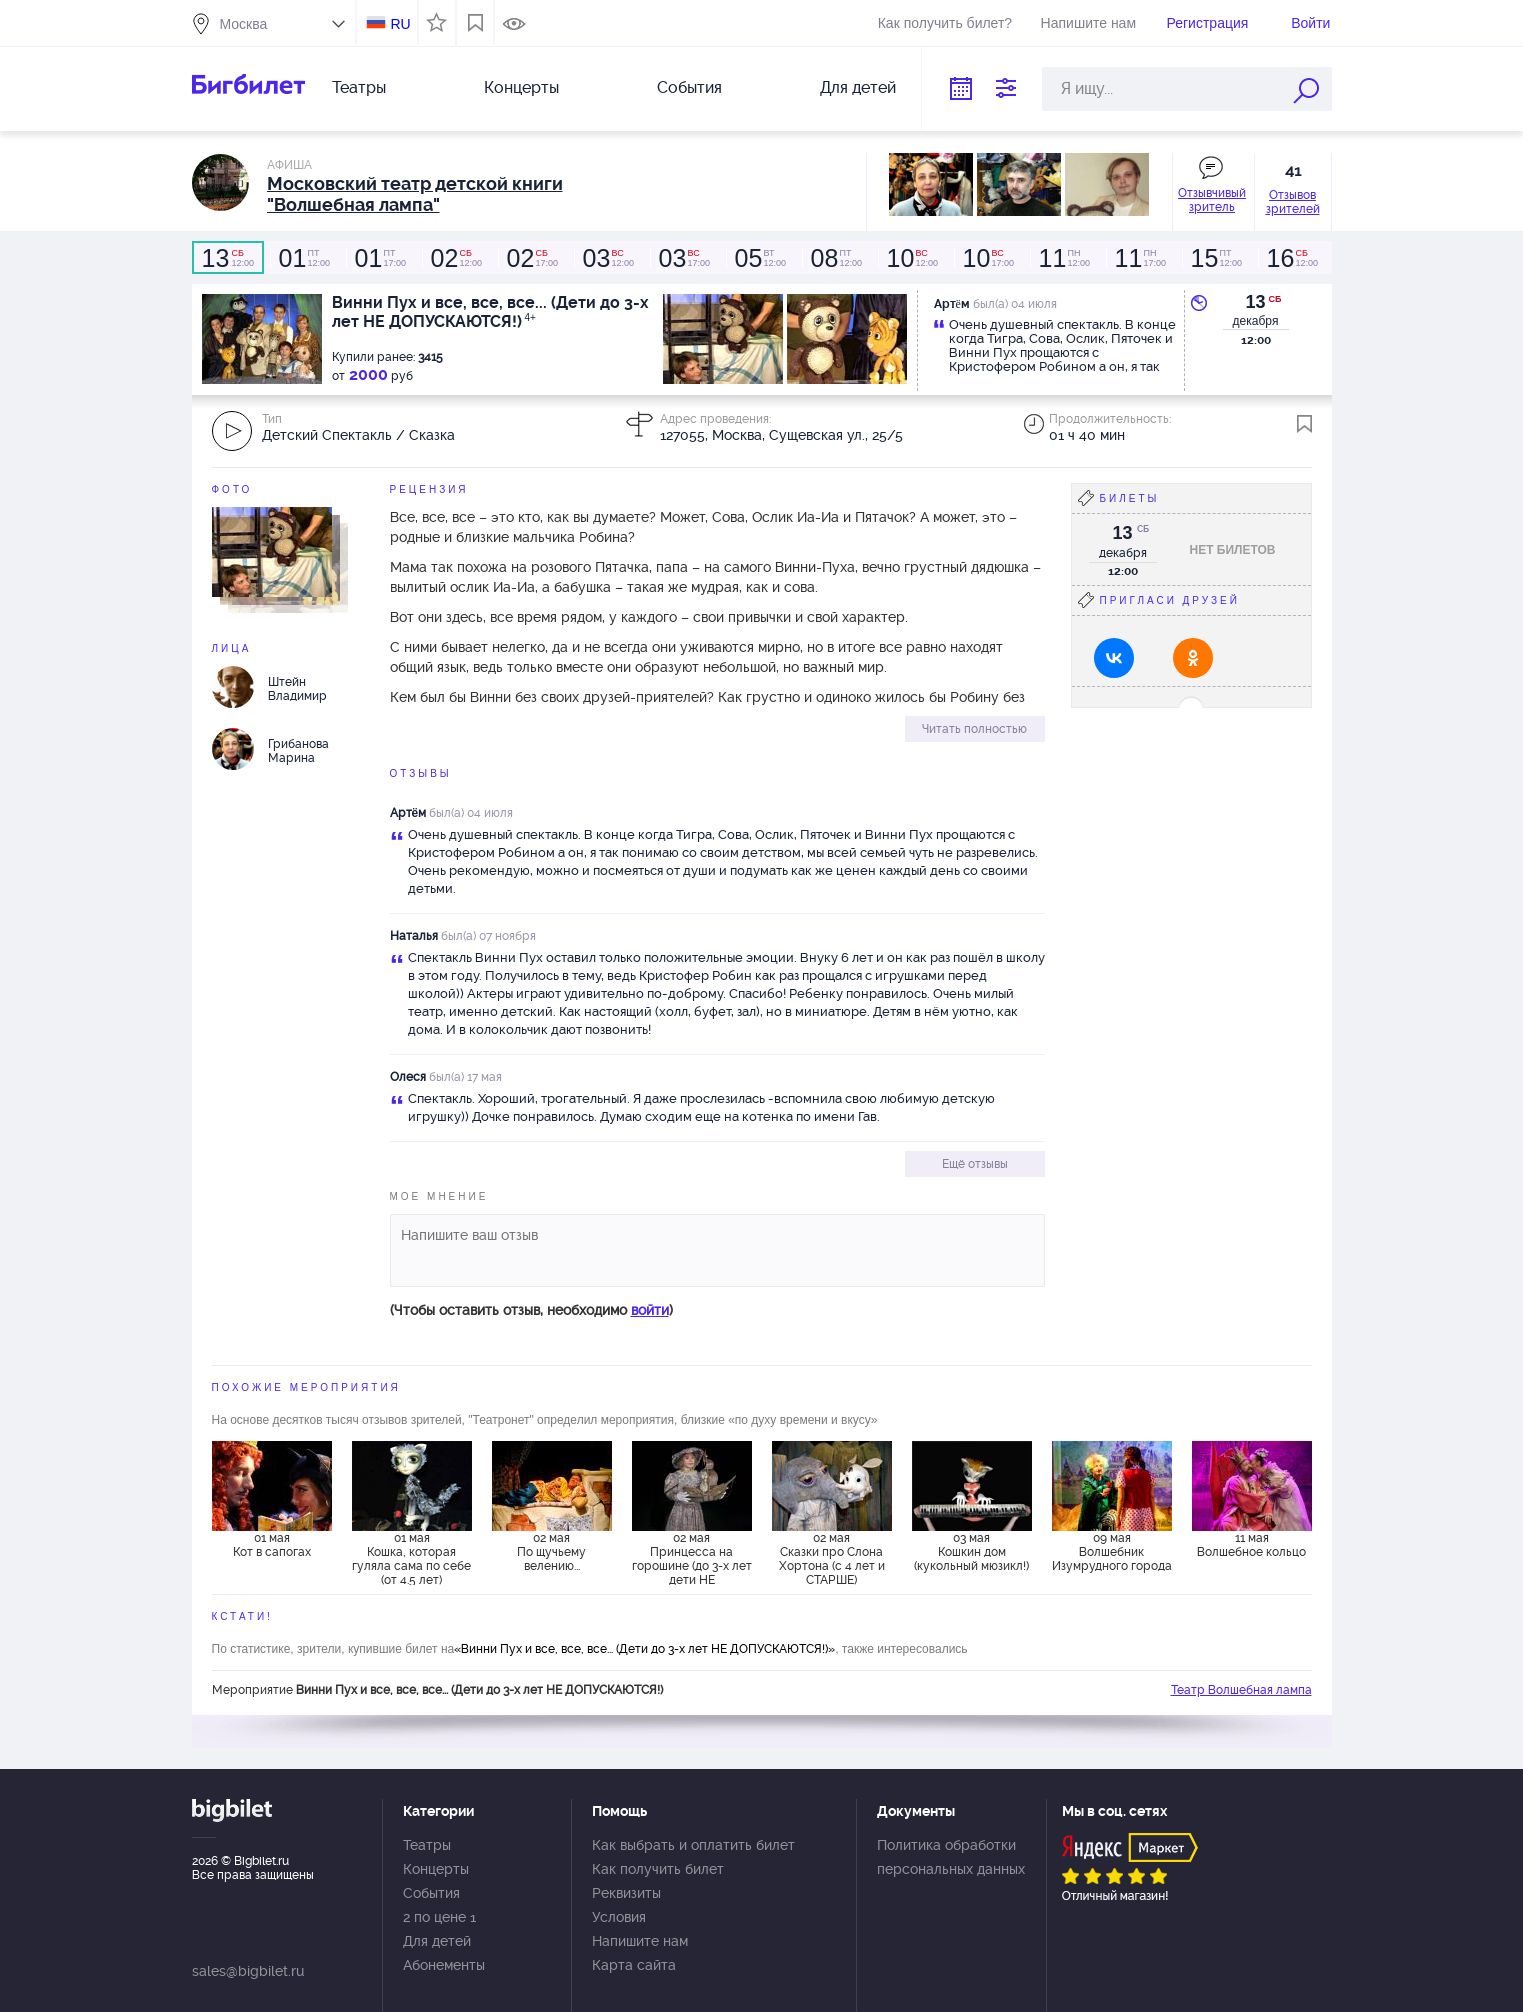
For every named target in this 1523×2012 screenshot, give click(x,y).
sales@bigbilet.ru (248, 1971)
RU (400, 24)
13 (1255, 302)
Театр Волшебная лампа (1241, 1690)
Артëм (408, 813)
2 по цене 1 (439, 1917)
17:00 (380, 258)
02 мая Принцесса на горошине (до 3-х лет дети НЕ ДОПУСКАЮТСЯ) (692, 1558)
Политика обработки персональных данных (951, 1857)
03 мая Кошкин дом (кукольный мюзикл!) (971, 1552)
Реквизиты (626, 1893)
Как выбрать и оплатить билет (693, 1845)
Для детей (858, 87)
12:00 (228, 258)
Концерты (521, 87)
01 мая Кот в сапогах (272, 1545)
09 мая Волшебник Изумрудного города (1112, 1552)
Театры (359, 87)
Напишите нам (1088, 23)
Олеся (408, 1077)
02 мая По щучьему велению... (551, 1552)
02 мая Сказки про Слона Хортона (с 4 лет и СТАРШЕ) (832, 1558)
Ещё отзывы (975, 1164)
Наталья (414, 936)
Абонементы (444, 1965)
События (689, 87)
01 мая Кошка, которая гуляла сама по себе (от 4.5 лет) (411, 1558)
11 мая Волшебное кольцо (1251, 1545)
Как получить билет (658, 1869)
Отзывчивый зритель (1212, 200)
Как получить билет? (945, 23)
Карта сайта (634, 1965)
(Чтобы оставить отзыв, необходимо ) (531, 1310)
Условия (619, 1917)
